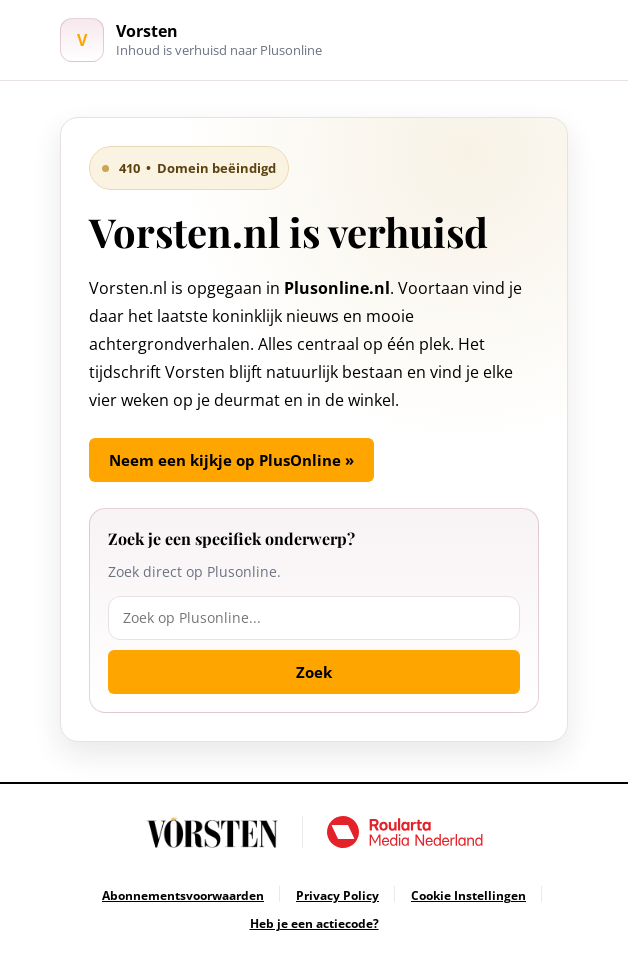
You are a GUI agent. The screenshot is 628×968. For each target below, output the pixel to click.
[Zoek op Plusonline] (314, 618)
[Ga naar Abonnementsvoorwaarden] (183, 895)
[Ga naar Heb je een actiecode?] (314, 923)
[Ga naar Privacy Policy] (337, 895)
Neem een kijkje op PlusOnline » (231, 460)
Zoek (314, 672)
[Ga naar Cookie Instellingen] (468, 895)
